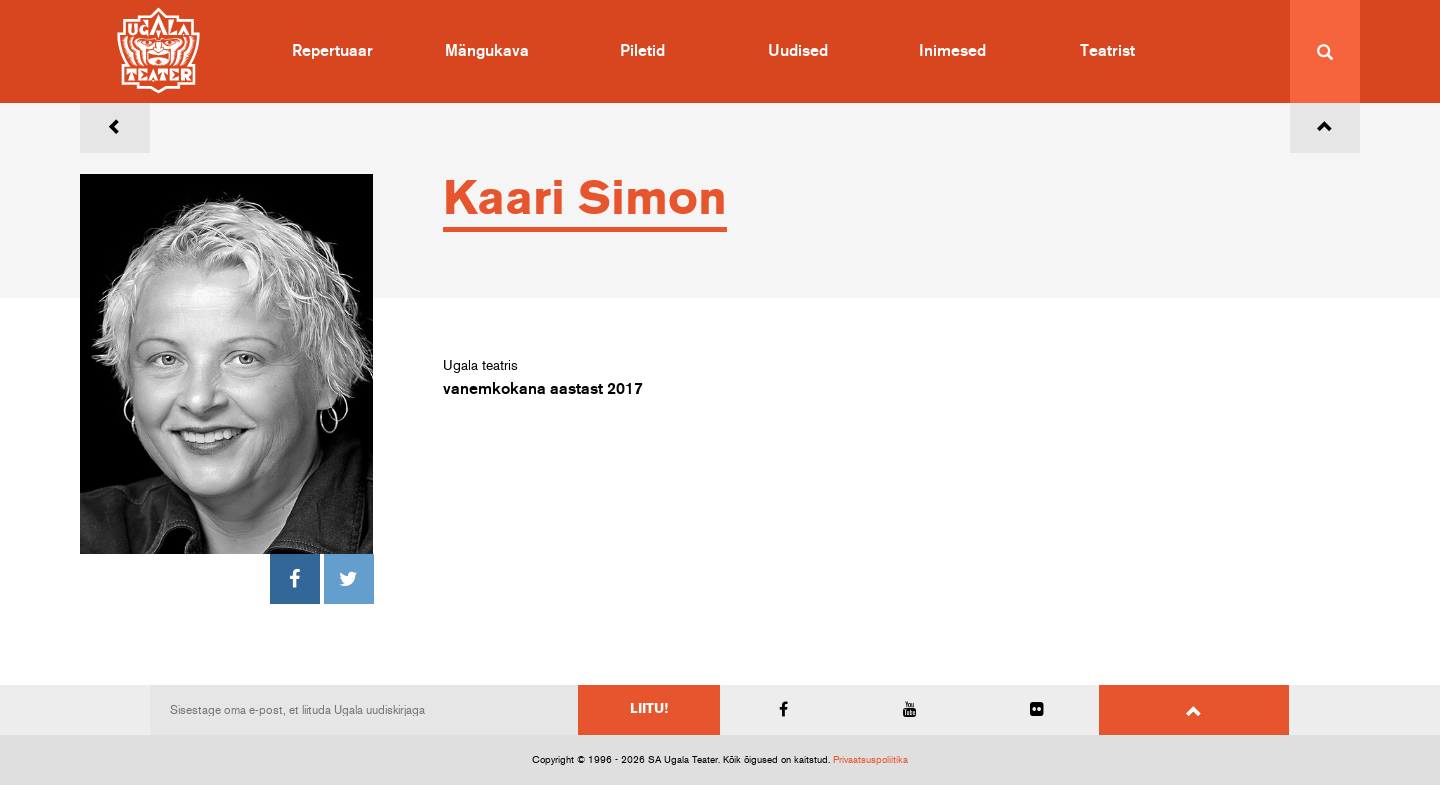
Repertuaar (332, 51)
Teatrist (1107, 51)
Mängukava (487, 51)
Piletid (642, 51)
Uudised (798, 51)
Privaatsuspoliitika (870, 760)
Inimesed (952, 51)
